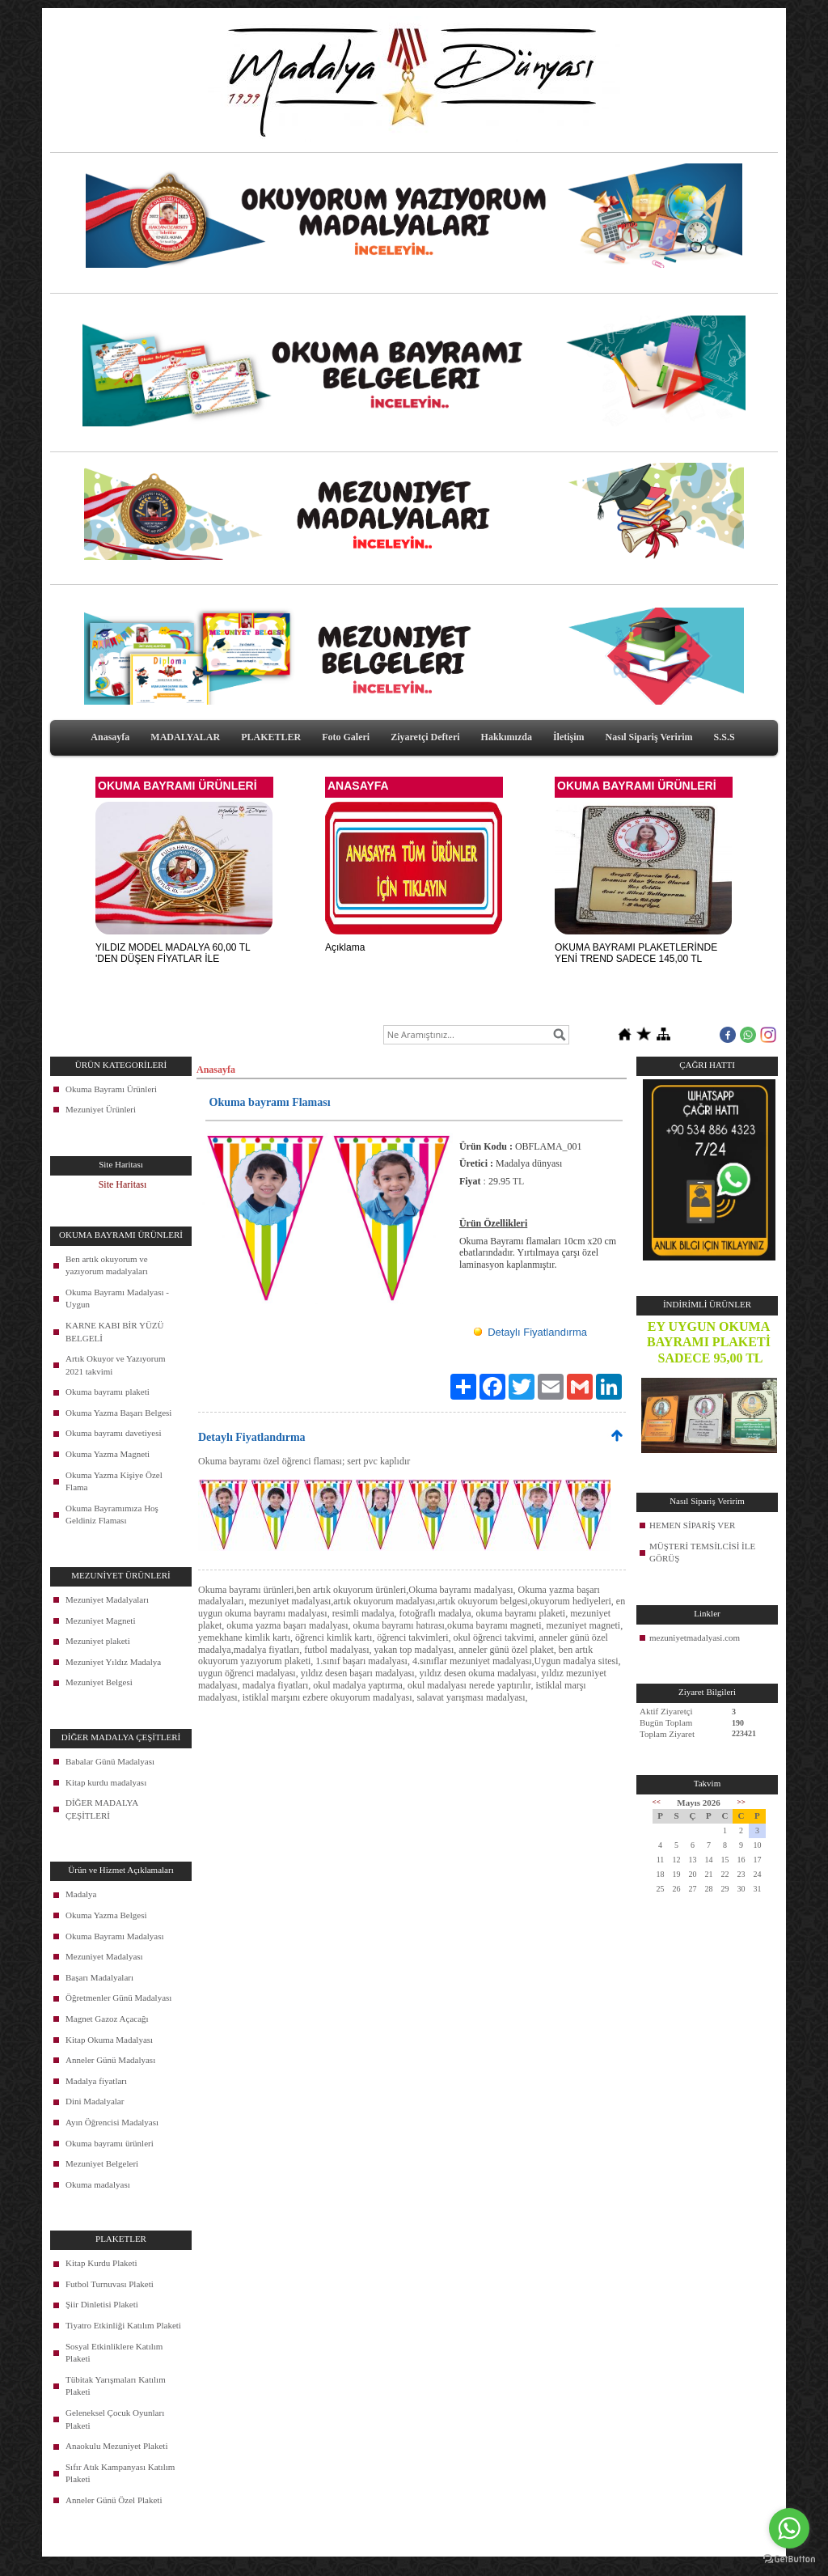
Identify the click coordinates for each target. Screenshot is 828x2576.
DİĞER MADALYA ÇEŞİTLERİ (101, 1809)
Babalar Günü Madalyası (109, 1761)
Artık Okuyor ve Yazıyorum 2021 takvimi (115, 1365)
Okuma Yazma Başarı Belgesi (118, 1412)
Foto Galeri (346, 737)
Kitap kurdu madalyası (105, 1782)
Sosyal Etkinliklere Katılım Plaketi (114, 2352)
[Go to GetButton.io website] (789, 2559)
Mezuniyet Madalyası (104, 1956)
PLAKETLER (271, 737)
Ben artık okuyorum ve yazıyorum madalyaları (106, 1265)
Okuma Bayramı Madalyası (114, 1936)
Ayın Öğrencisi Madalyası (111, 2122)
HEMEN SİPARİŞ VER (692, 1525)
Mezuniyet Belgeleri (101, 2163)
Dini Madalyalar (94, 2101)
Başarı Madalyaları (99, 1977)
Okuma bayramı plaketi (107, 1391)
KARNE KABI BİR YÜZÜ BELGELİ (114, 1331)
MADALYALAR (185, 737)
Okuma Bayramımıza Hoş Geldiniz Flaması (111, 1514)
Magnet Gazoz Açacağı (107, 2018)
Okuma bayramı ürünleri (109, 2143)
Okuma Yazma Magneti (107, 1454)
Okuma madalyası (97, 2184)
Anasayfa (110, 737)
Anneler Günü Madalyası (110, 2060)
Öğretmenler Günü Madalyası (118, 1997)
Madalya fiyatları (96, 2081)
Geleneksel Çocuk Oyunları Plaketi (114, 2419)
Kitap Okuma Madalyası (109, 2039)
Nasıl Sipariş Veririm (649, 737)
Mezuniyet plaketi (97, 1641)
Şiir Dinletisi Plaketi (101, 2304)
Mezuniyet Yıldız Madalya (113, 1662)
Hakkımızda (506, 737)
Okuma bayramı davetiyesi (113, 1433)
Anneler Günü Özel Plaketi (113, 2500)
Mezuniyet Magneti (100, 1620)
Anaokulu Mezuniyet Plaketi (116, 2446)
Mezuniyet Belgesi (99, 1682)
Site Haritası (123, 1184)
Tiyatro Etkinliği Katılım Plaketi (123, 2325)
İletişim (569, 737)
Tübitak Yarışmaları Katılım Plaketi (115, 2386)
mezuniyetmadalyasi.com (694, 1637)
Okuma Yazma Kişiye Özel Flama (114, 1481)
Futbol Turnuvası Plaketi (109, 2284)
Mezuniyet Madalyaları (107, 1599)
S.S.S (724, 737)
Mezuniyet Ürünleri (100, 1109)
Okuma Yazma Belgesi (106, 1915)
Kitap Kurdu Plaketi (101, 2263)
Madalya (80, 1894)
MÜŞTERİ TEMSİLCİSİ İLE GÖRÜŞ (702, 1552)
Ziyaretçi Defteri (425, 737)
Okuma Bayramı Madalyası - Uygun (117, 1298)
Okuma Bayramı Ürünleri (111, 1089)
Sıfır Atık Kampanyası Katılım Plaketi (120, 2473)
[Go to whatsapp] (789, 2528)
